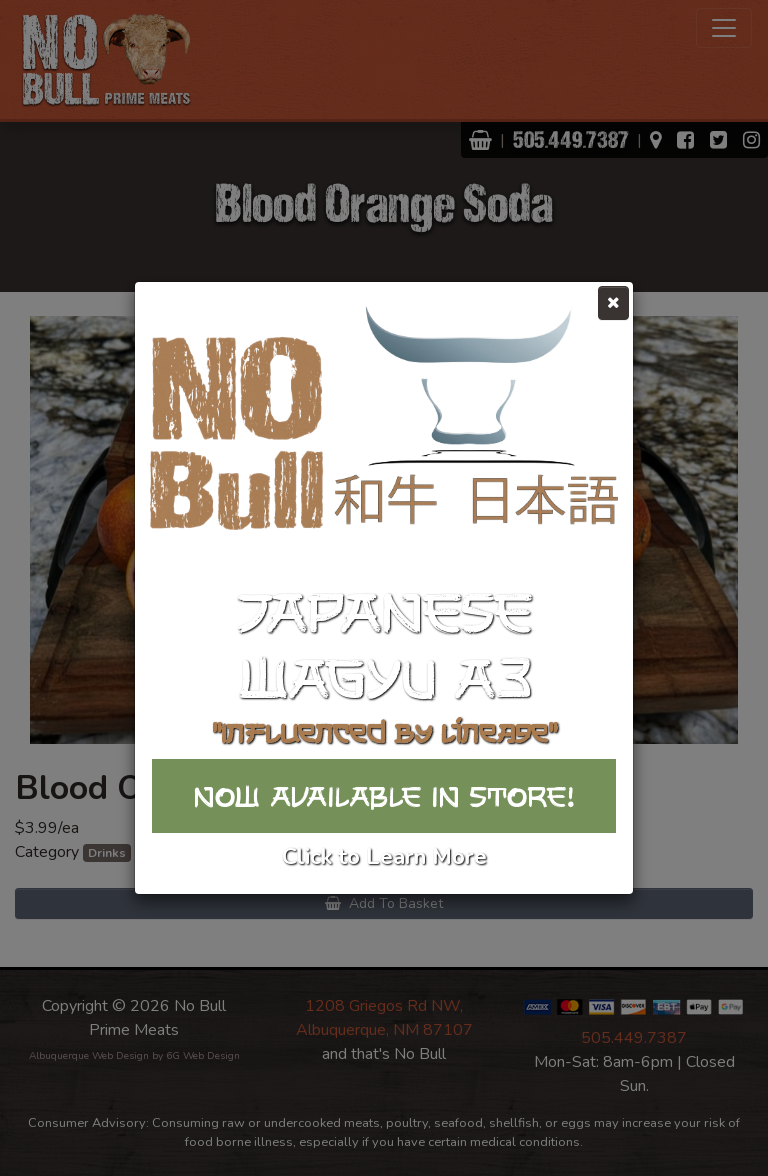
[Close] (613, 303)
